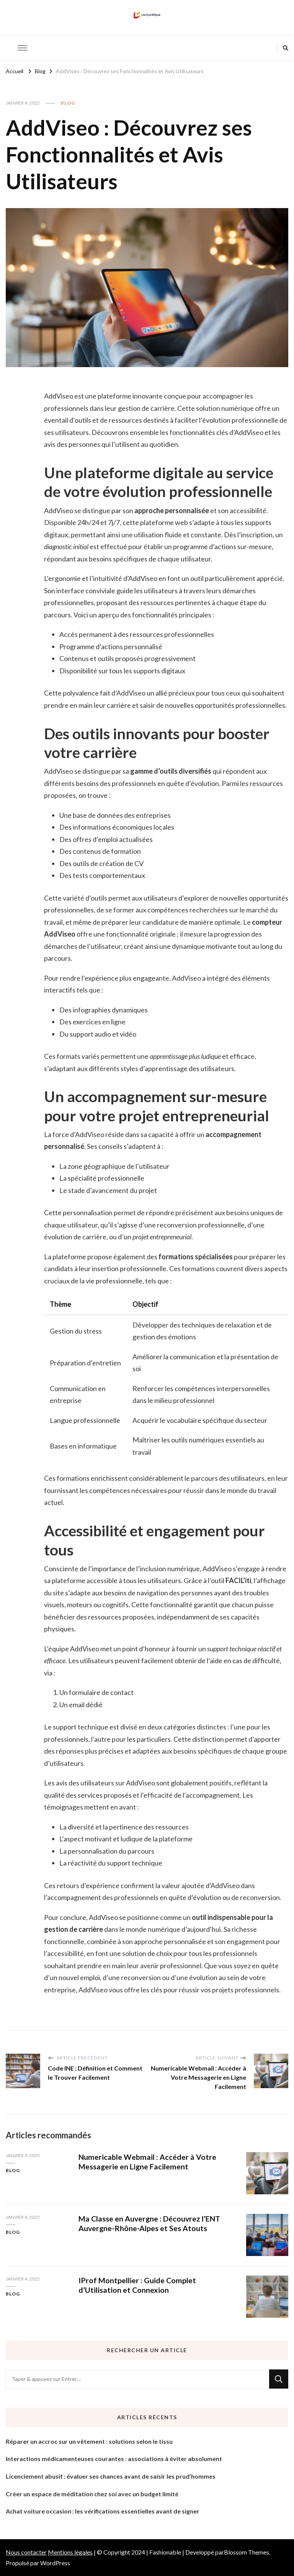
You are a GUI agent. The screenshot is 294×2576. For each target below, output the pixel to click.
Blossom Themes (246, 2552)
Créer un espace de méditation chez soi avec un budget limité (92, 2493)
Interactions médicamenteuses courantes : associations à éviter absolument (114, 2458)
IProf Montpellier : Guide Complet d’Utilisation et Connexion (137, 2285)
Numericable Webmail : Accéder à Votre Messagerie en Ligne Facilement (147, 2161)
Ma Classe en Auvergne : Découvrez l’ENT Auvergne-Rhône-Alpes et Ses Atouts (150, 2223)
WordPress (55, 2562)
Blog (68, 103)
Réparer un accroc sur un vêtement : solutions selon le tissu (89, 2441)
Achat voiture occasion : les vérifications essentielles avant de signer (102, 2511)
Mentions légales (70, 2552)
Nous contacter (26, 2552)
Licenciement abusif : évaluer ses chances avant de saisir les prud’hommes (111, 2476)
